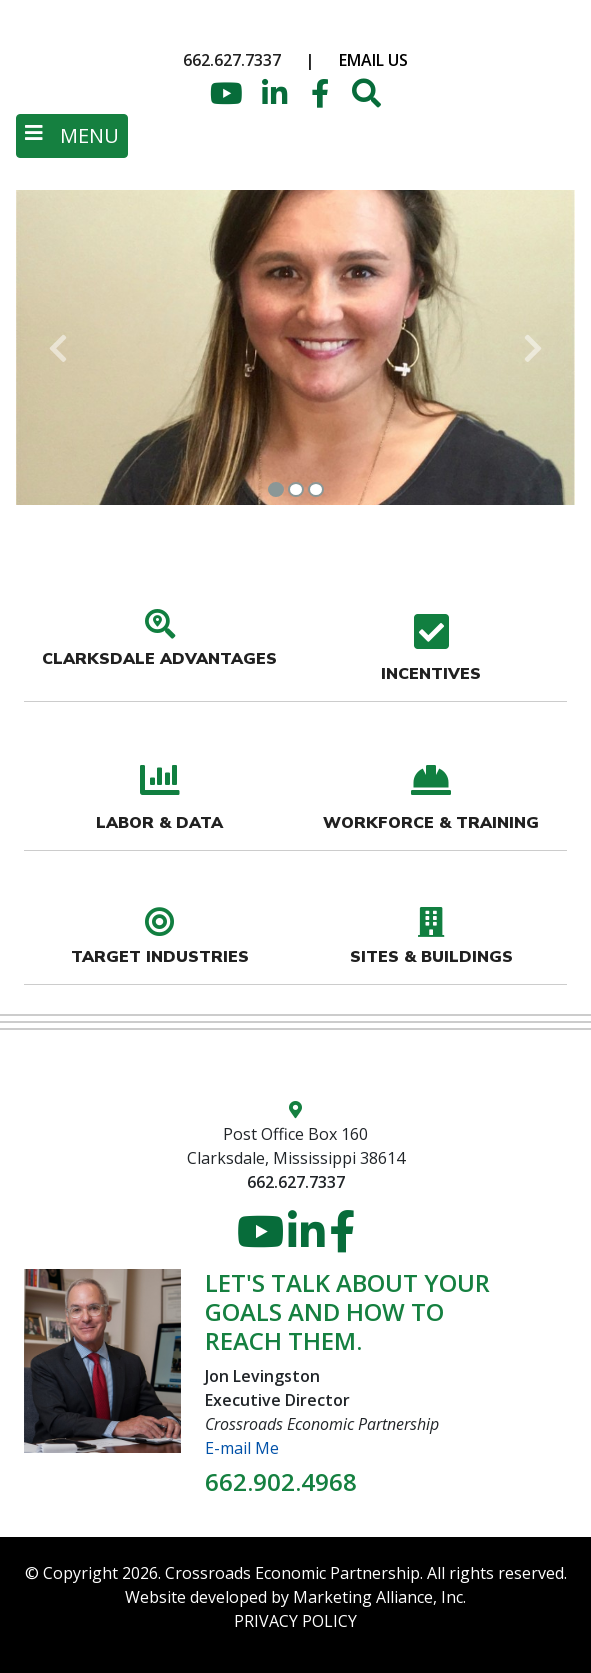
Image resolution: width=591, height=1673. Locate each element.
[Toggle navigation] (72, 136)
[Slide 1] (276, 489)
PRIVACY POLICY (295, 1621)
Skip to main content (0, 17)
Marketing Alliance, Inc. (379, 1597)
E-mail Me (242, 1448)
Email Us (373, 60)
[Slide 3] (316, 489)
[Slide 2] (296, 489)
